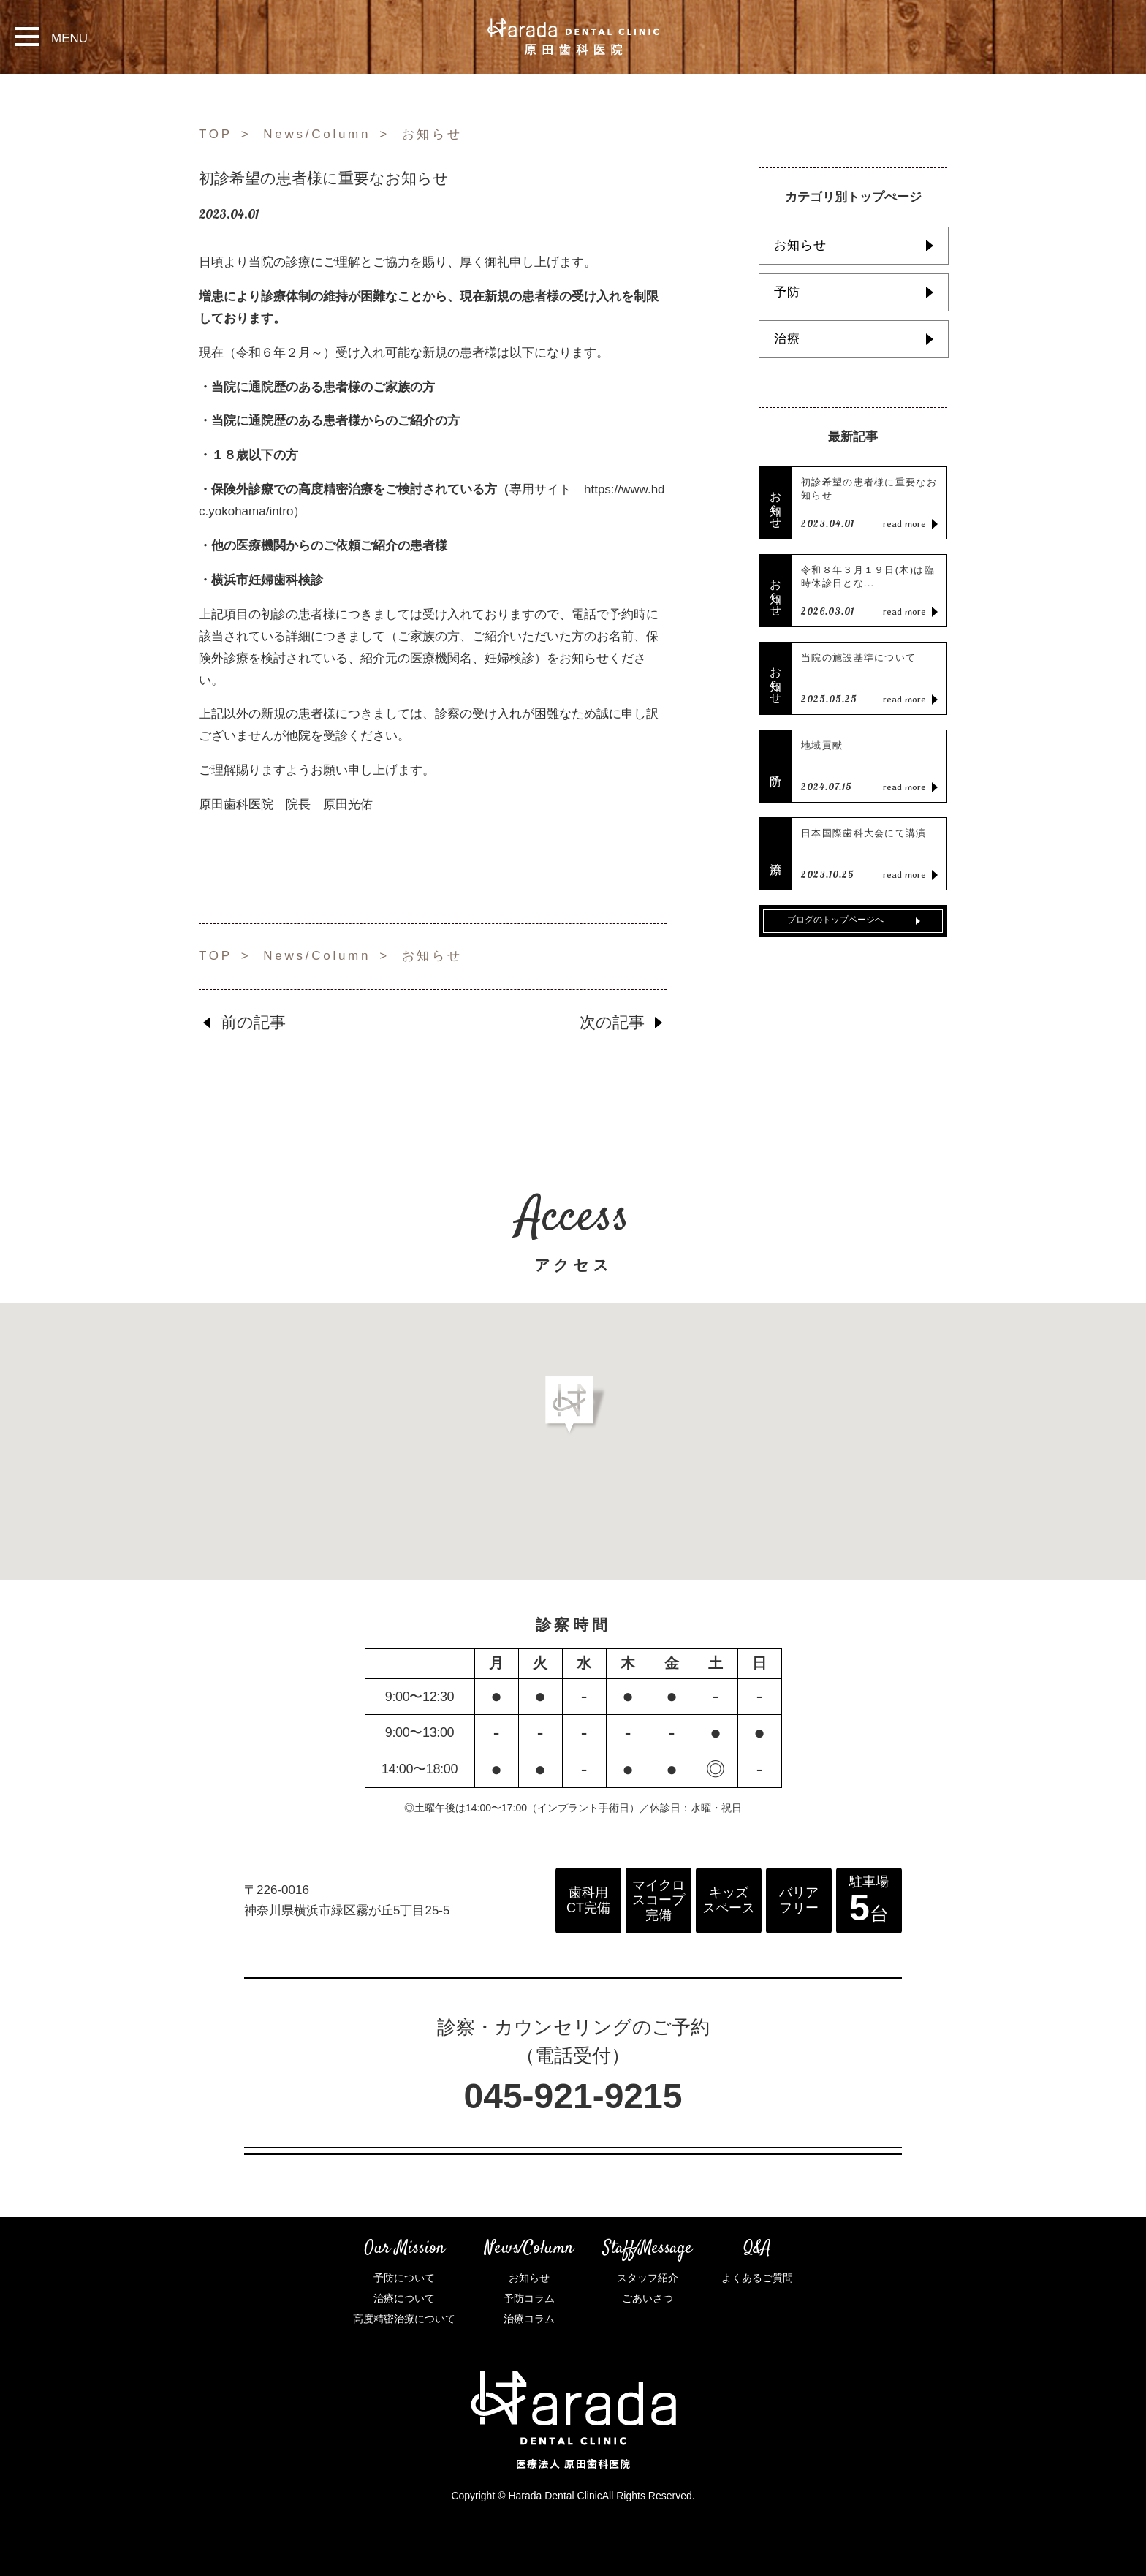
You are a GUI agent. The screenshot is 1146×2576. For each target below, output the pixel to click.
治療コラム (529, 2319)
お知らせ (432, 134)
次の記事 (612, 1022)
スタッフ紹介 (647, 2278)
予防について (404, 2278)
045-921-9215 (573, 2096)
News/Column (317, 134)
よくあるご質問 (757, 2278)
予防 (787, 292)
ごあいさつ (647, 2298)
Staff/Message (647, 2249)
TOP (215, 134)
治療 (787, 339)
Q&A (757, 2249)
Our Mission (404, 2249)
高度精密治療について (404, 2319)
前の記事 (253, 1022)
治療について (404, 2298)
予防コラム (529, 2298)
